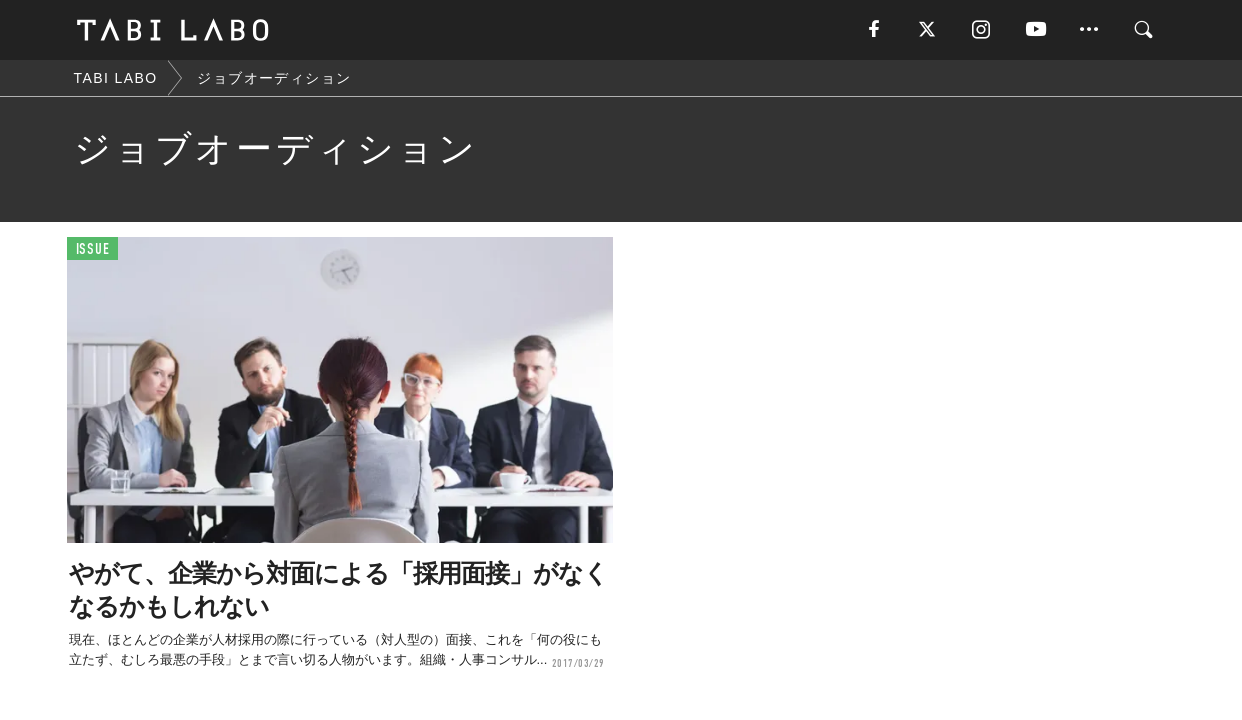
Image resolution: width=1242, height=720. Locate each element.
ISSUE (93, 249)
